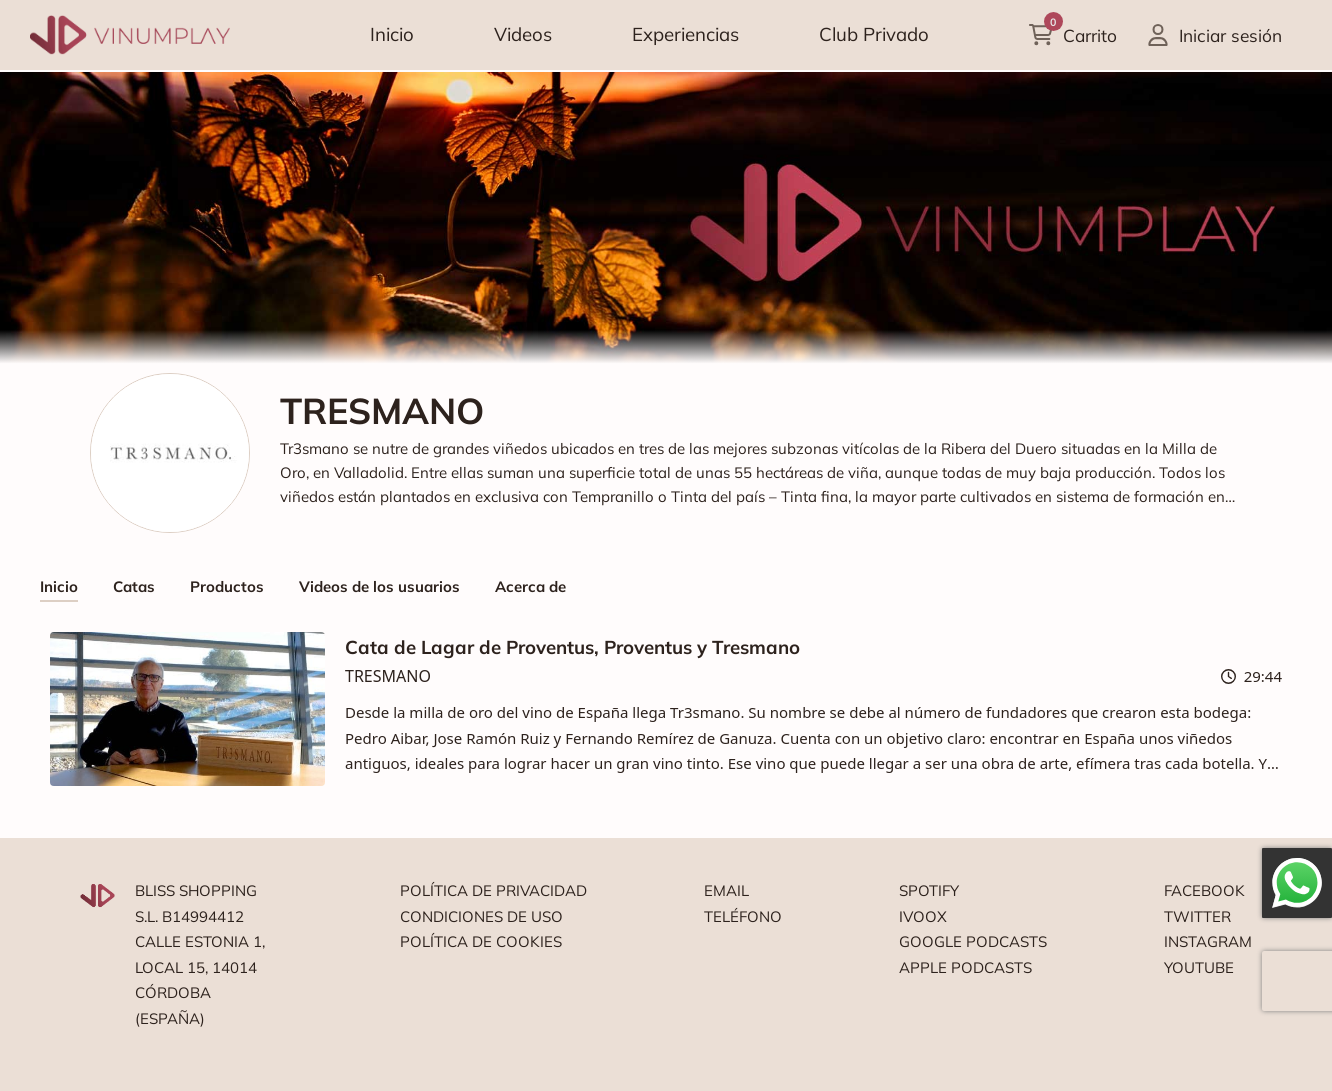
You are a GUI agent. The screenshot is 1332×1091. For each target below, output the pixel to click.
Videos (523, 34)
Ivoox (923, 916)
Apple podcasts (965, 967)
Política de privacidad (493, 890)
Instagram (1208, 941)
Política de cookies (481, 941)
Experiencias (685, 34)
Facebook (1204, 890)
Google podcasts (973, 941)
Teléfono (743, 916)
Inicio (392, 34)
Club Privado (874, 34)
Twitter (1197, 916)
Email (726, 890)
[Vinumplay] (130, 33)
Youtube (1199, 967)
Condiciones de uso (481, 916)
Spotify (929, 890)
